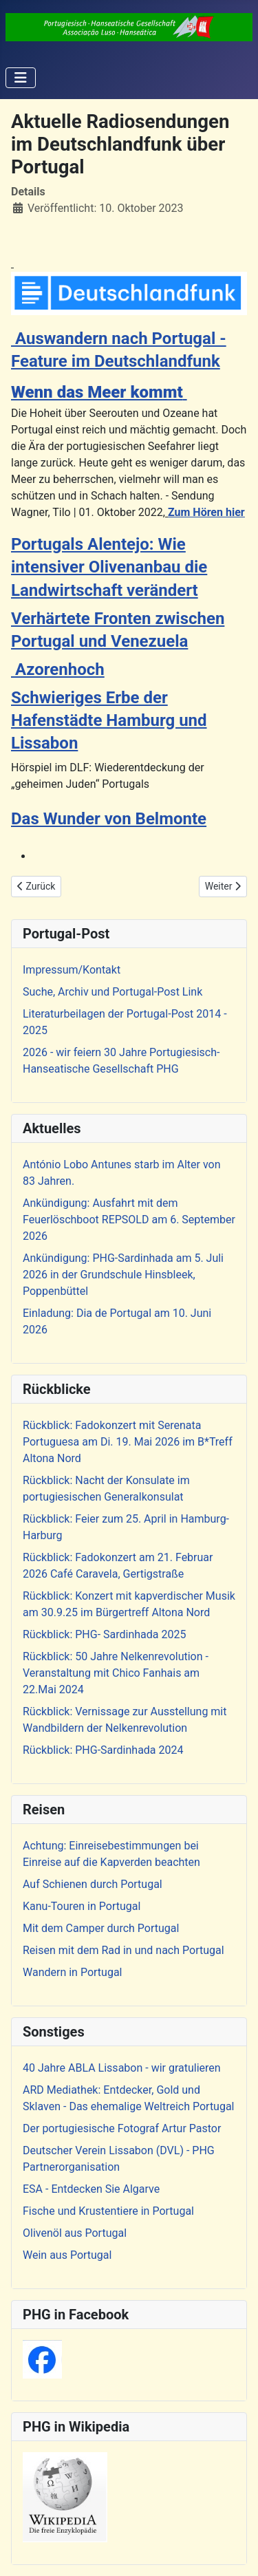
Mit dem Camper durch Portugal (101, 1928)
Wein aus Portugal (67, 2255)
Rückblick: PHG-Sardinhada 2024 (103, 1750)
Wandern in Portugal (72, 1972)
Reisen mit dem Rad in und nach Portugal (123, 1950)
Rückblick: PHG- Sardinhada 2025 (104, 1634)
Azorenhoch (58, 669)
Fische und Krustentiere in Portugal (108, 2211)
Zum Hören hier (206, 512)
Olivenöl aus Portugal (75, 2233)
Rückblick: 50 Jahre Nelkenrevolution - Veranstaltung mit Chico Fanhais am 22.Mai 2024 (115, 1673)
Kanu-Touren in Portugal (81, 1906)
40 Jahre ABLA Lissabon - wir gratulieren (122, 2067)
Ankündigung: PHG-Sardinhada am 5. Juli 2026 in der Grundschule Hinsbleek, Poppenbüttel (123, 1275)
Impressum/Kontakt (71, 969)
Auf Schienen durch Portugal (92, 1884)
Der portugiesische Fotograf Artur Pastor (122, 2128)
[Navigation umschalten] (21, 77)
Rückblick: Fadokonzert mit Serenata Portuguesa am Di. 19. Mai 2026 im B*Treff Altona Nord (128, 1442)
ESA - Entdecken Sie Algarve (91, 2189)
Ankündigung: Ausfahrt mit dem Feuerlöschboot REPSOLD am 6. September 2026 (129, 1219)
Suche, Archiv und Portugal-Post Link (112, 991)
